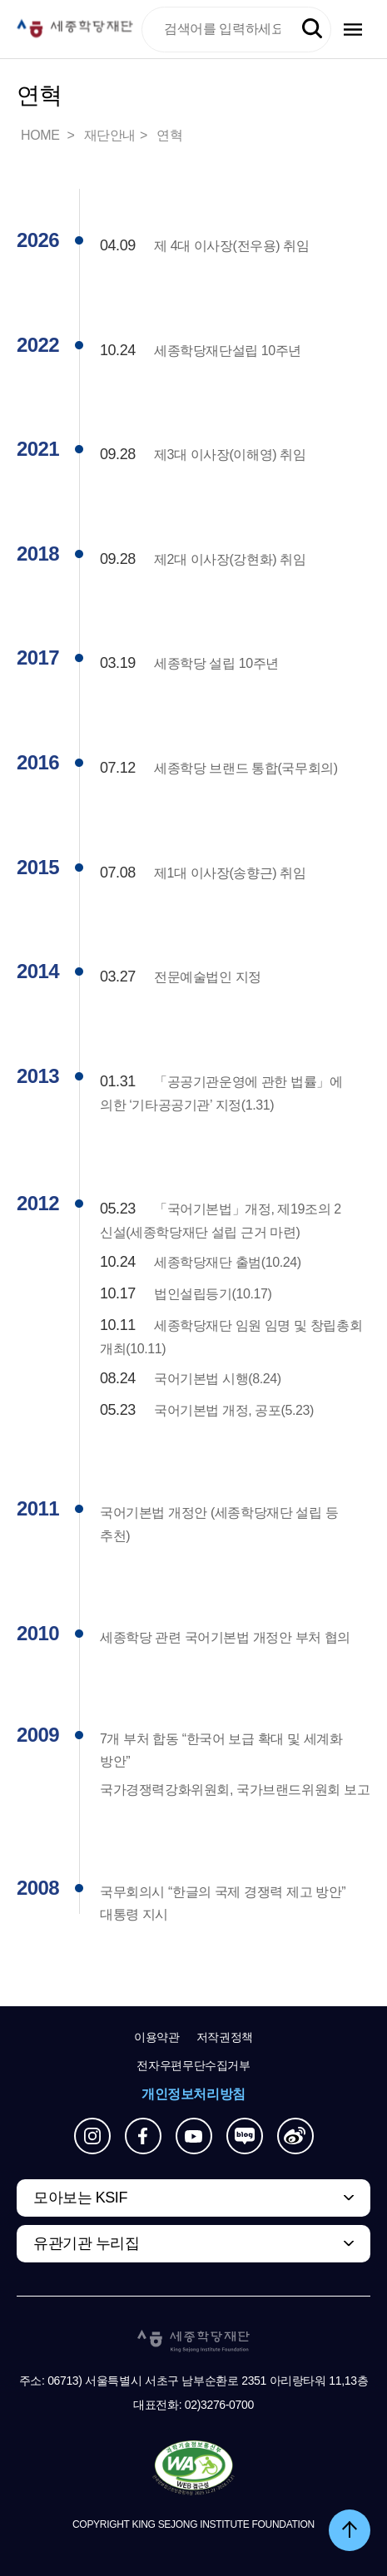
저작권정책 (224, 2037)
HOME (41, 135)
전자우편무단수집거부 (193, 2065)
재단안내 (110, 135)
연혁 (169, 135)
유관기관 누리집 (86, 2243)
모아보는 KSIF (80, 2197)
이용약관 (157, 2037)
